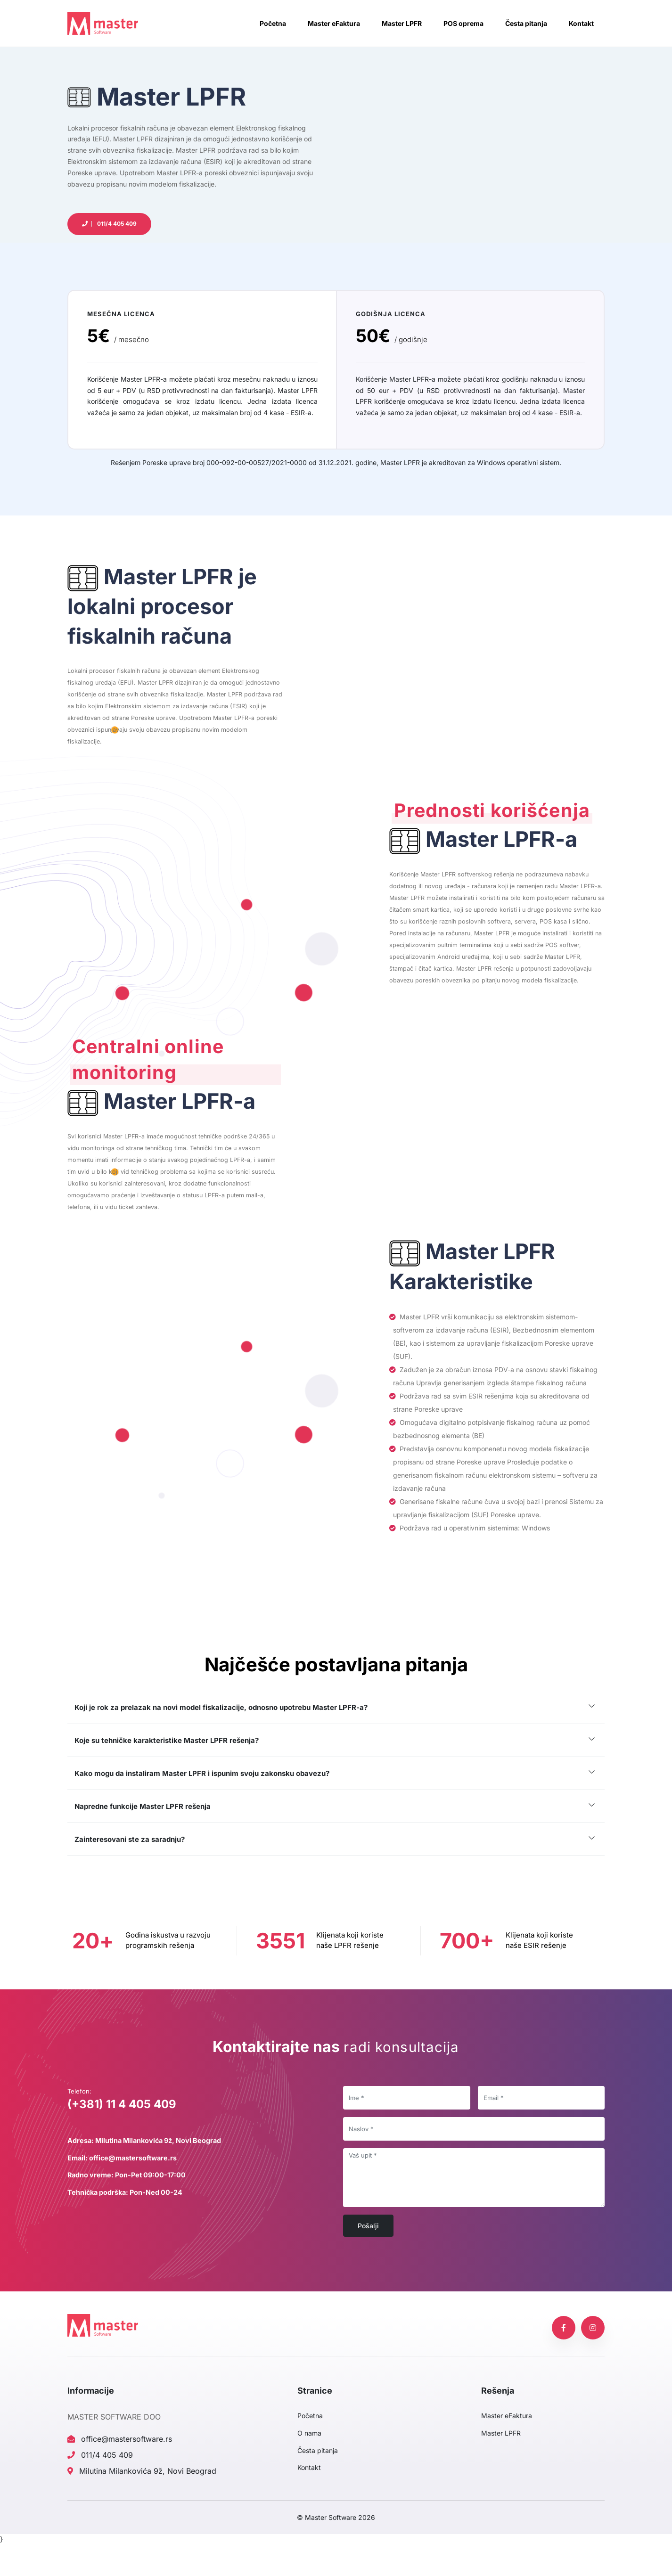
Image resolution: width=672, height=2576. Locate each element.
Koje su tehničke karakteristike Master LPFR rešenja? (166, 1776)
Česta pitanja (526, 23)
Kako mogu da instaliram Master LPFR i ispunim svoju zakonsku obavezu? (201, 1809)
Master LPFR (402, 23)
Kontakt (581, 23)
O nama (309, 2465)
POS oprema (463, 23)
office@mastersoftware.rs (119, 2470)
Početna (273, 23)
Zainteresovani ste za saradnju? (129, 1875)
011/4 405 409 (100, 2486)
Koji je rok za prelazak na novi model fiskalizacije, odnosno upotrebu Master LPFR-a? (221, 1743)
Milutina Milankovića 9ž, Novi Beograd (141, 2502)
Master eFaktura (334, 23)
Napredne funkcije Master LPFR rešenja (142, 1842)
